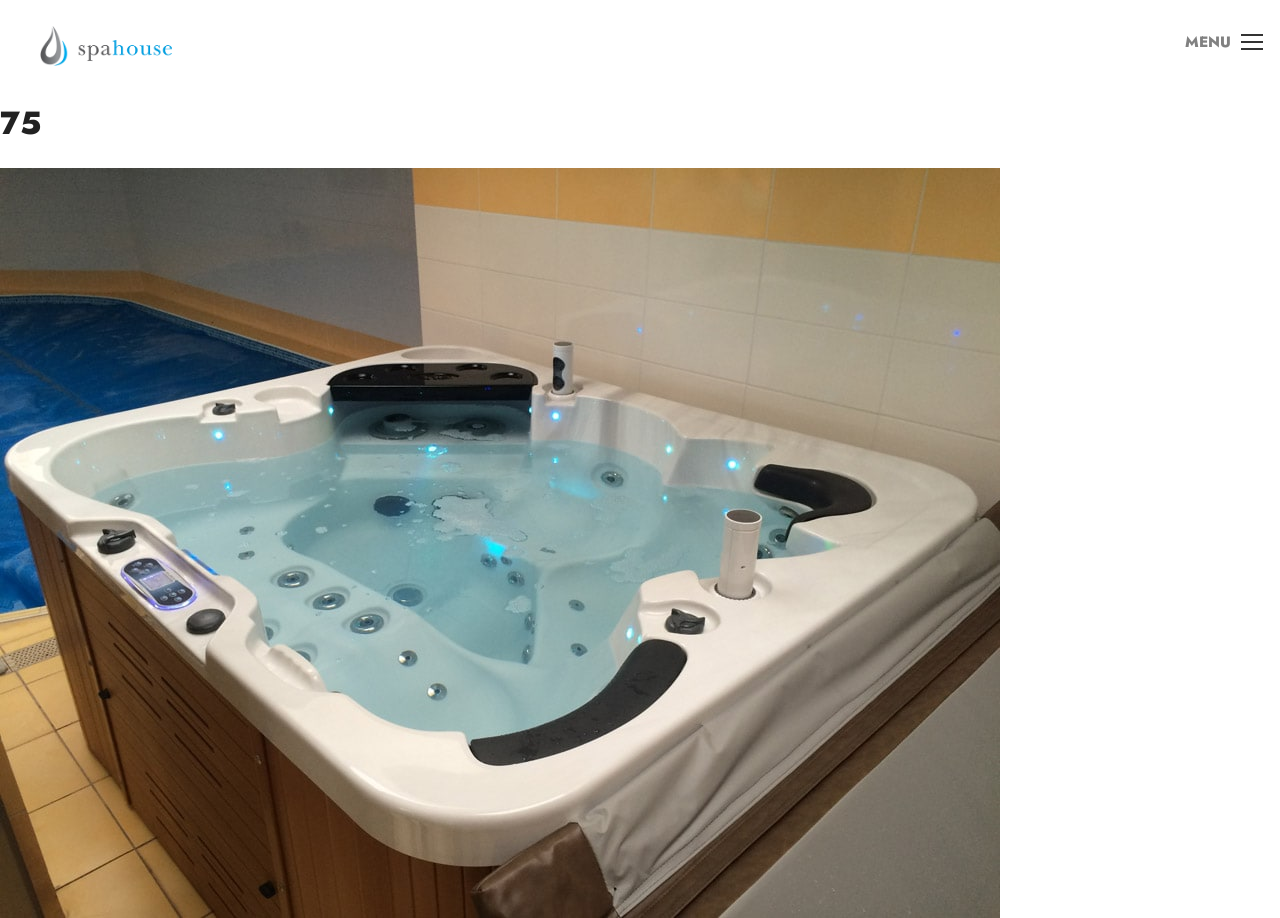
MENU (1219, 49)
